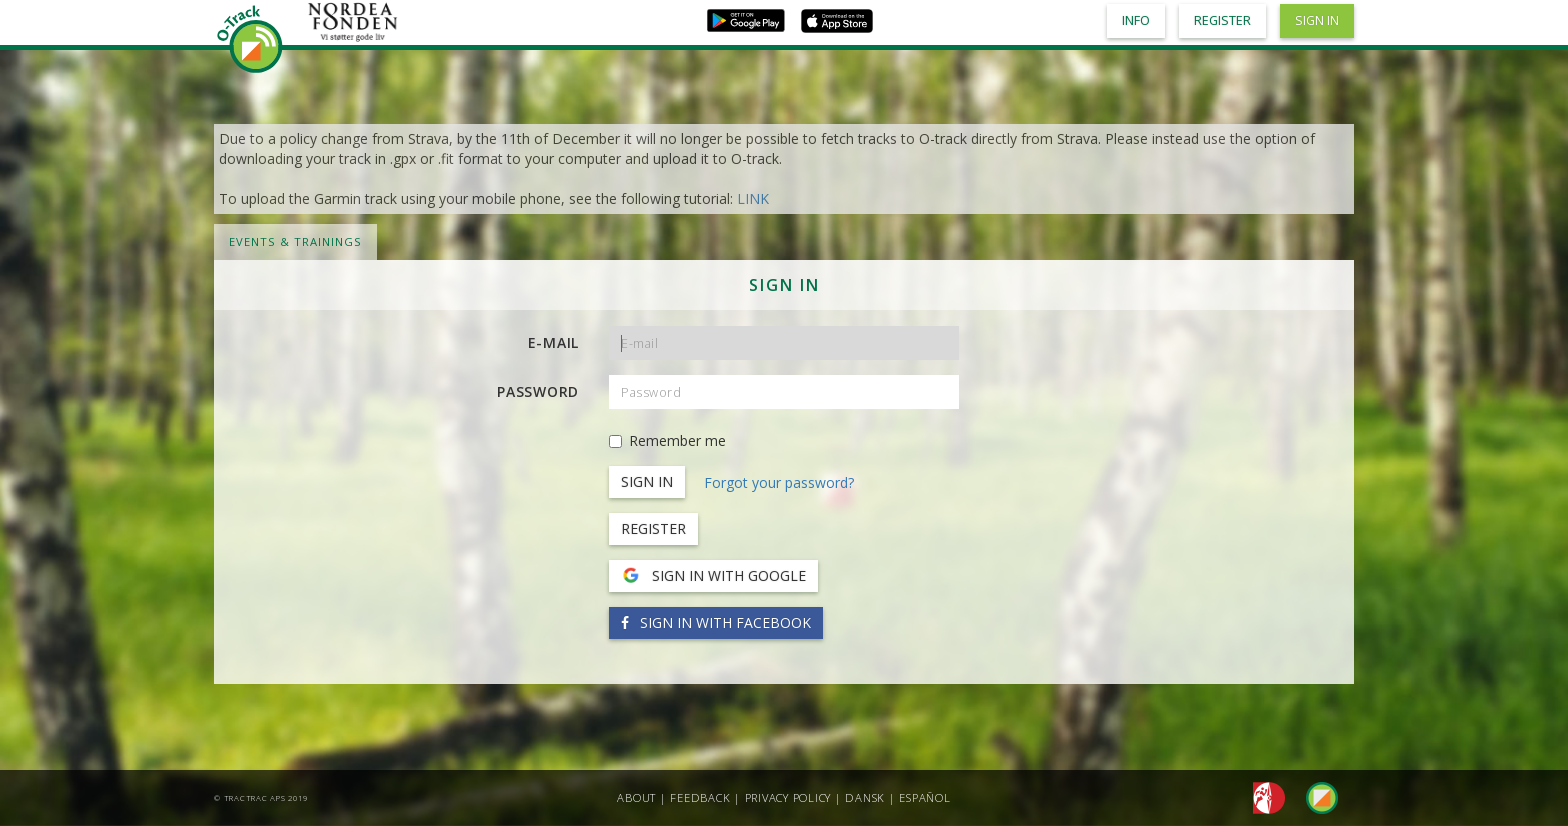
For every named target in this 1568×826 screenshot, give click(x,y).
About (636, 797)
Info (1136, 20)
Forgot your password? (779, 482)
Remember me (667, 440)
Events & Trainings (295, 241)
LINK (753, 198)
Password (538, 391)
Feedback (700, 797)
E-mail (554, 342)
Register (653, 528)
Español (924, 797)
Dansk (865, 797)
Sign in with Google (713, 576)
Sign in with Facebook (716, 622)
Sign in (1317, 20)
